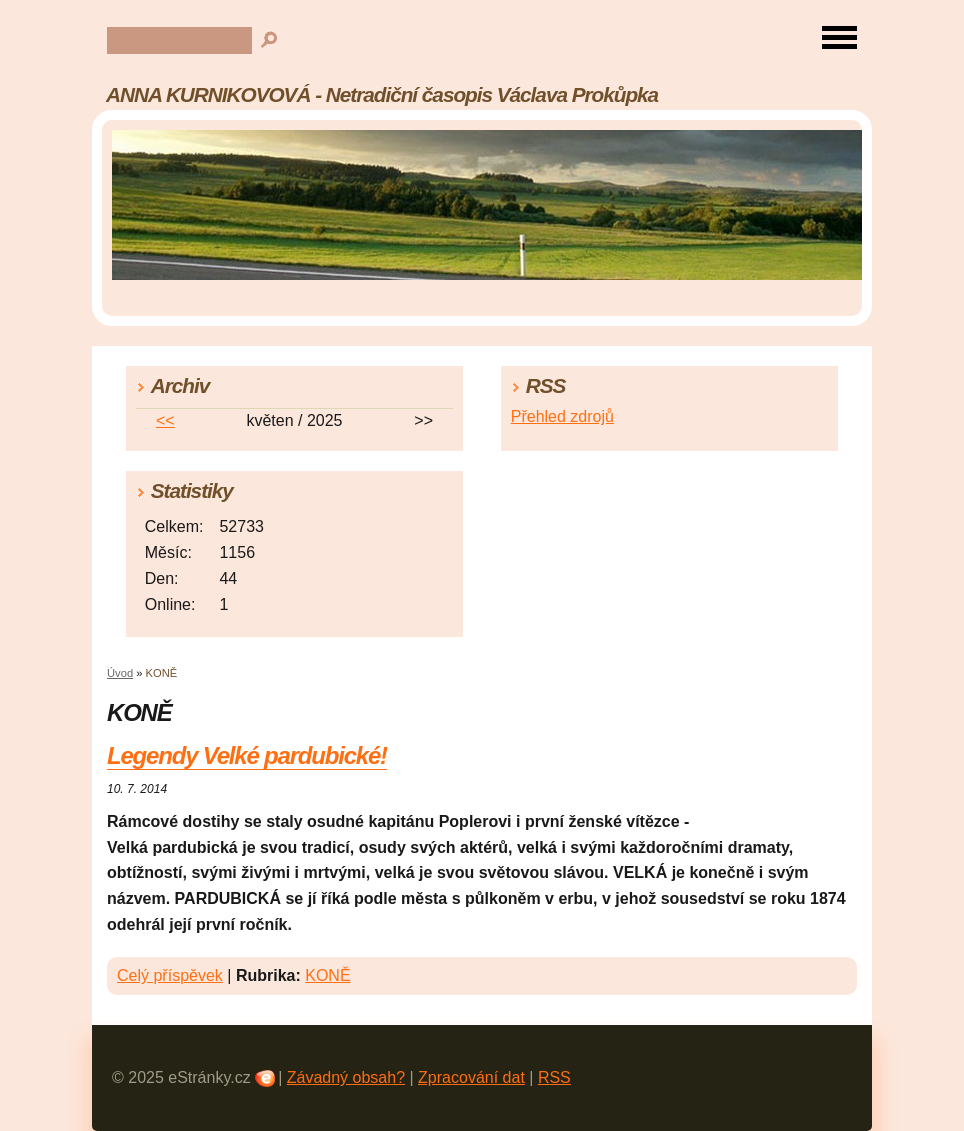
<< (165, 420)
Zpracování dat (471, 1077)
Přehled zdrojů (562, 416)
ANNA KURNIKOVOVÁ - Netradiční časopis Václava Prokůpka (382, 94)
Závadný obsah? (346, 1077)
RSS (554, 1077)
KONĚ (327, 975)
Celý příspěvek (170, 975)
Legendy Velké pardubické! (247, 755)
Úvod (120, 673)
